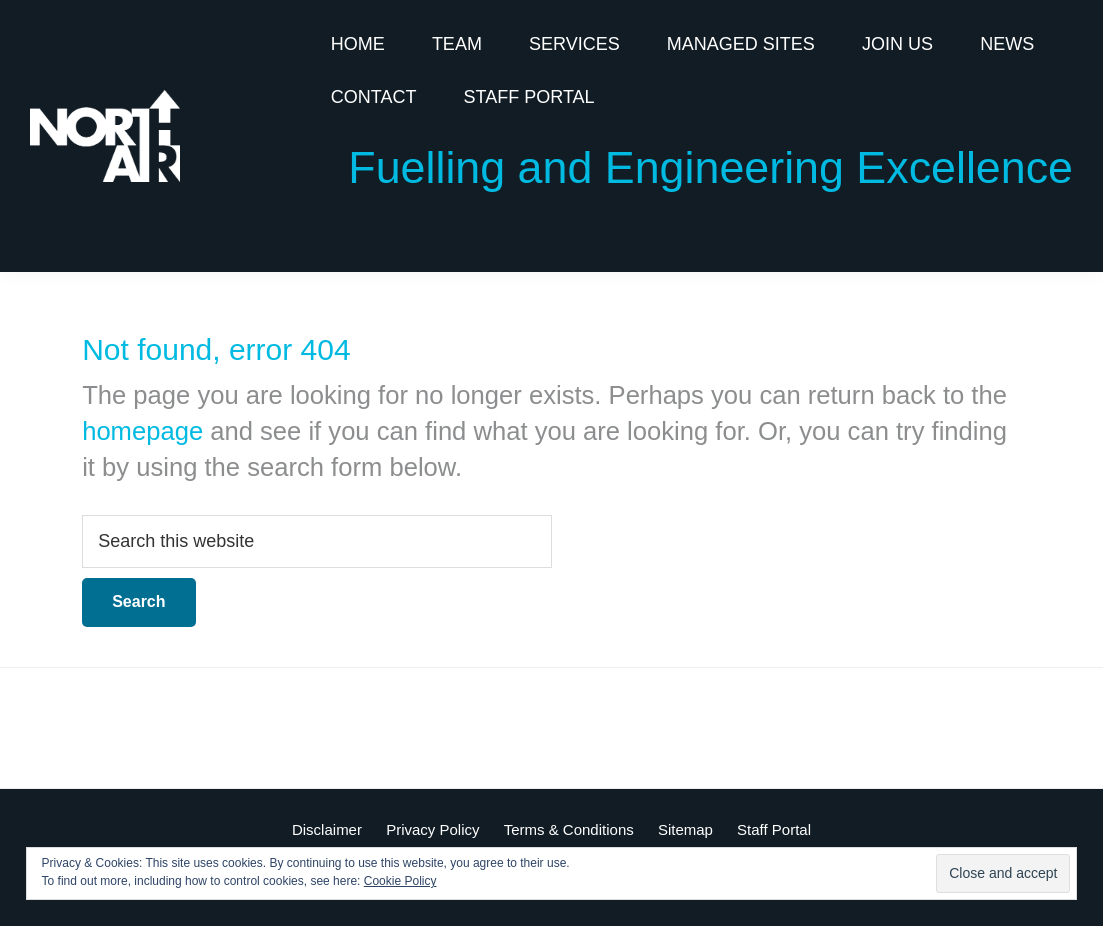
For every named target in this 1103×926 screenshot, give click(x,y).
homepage (142, 431)
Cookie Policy (400, 881)
